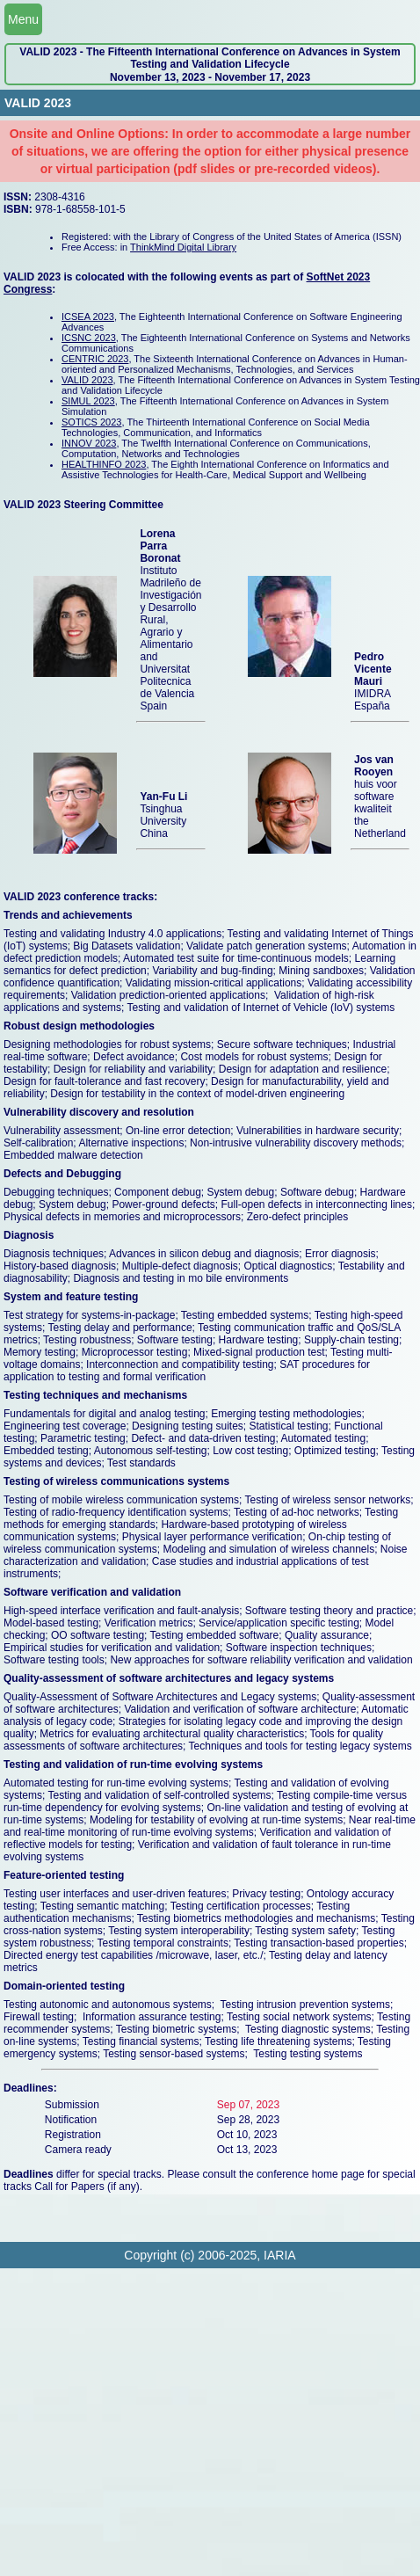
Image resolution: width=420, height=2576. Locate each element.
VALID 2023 (87, 380)
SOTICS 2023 (91, 422)
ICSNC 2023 (89, 337)
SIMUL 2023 (88, 401)
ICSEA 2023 (88, 316)
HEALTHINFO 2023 (104, 464)
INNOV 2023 (89, 443)
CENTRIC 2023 (95, 358)
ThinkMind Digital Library (183, 247)
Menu (23, 19)
